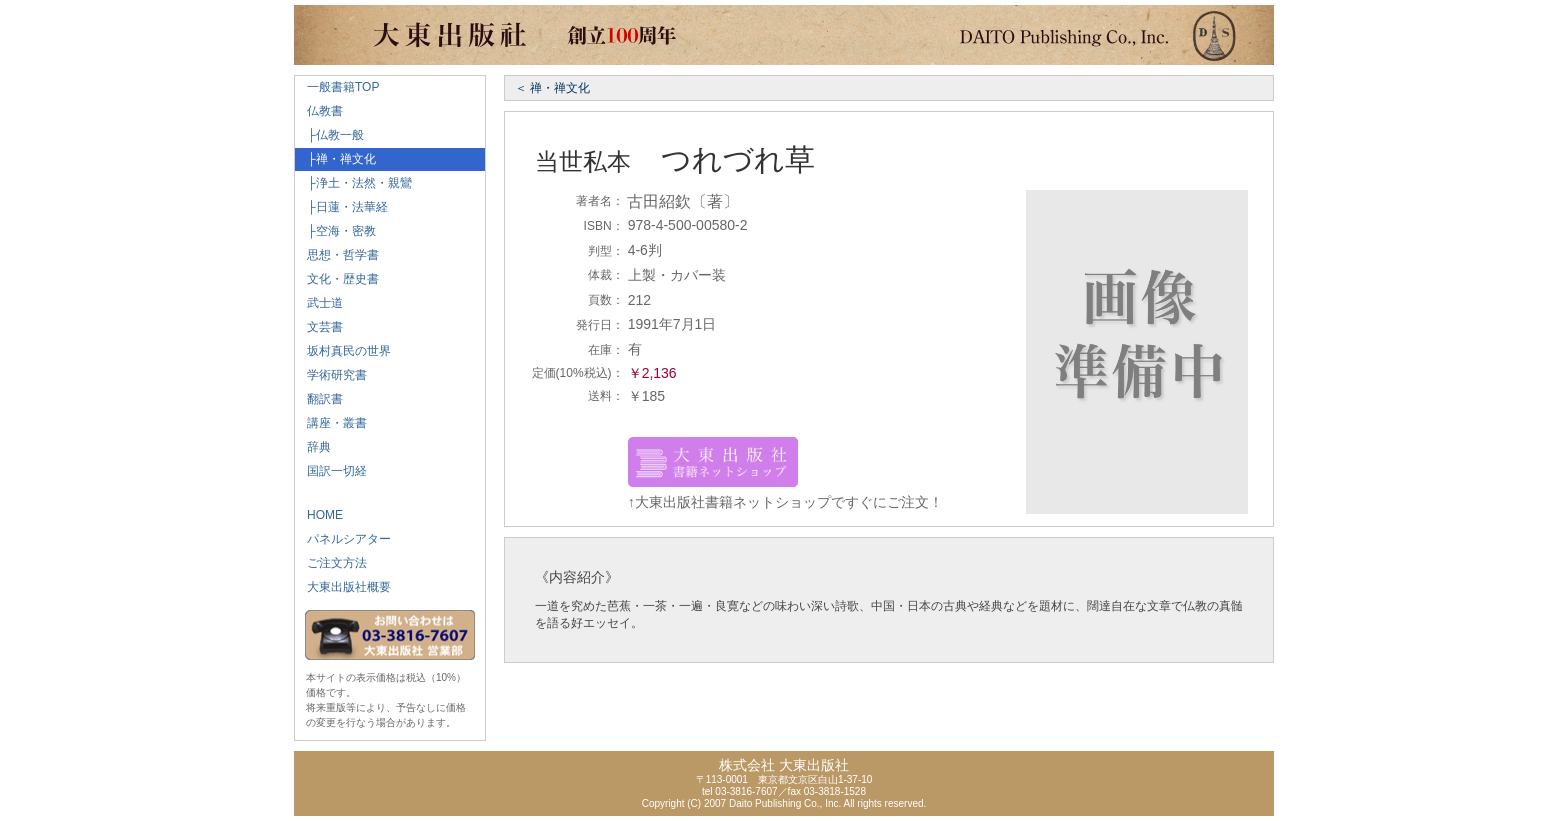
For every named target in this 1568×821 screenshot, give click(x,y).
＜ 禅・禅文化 (552, 88)
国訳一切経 (331, 471)
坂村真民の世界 (343, 351)
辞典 (313, 447)
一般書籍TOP (337, 87)
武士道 (319, 303)
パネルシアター (343, 539)
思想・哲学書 (337, 255)
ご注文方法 (331, 563)
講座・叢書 (331, 423)
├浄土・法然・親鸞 (353, 183)
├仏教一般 (329, 135)
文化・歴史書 (337, 279)
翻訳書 (319, 399)
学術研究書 (331, 375)
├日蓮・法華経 (341, 207)
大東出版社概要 (343, 587)
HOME (319, 515)
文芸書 (319, 327)
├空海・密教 (335, 231)
